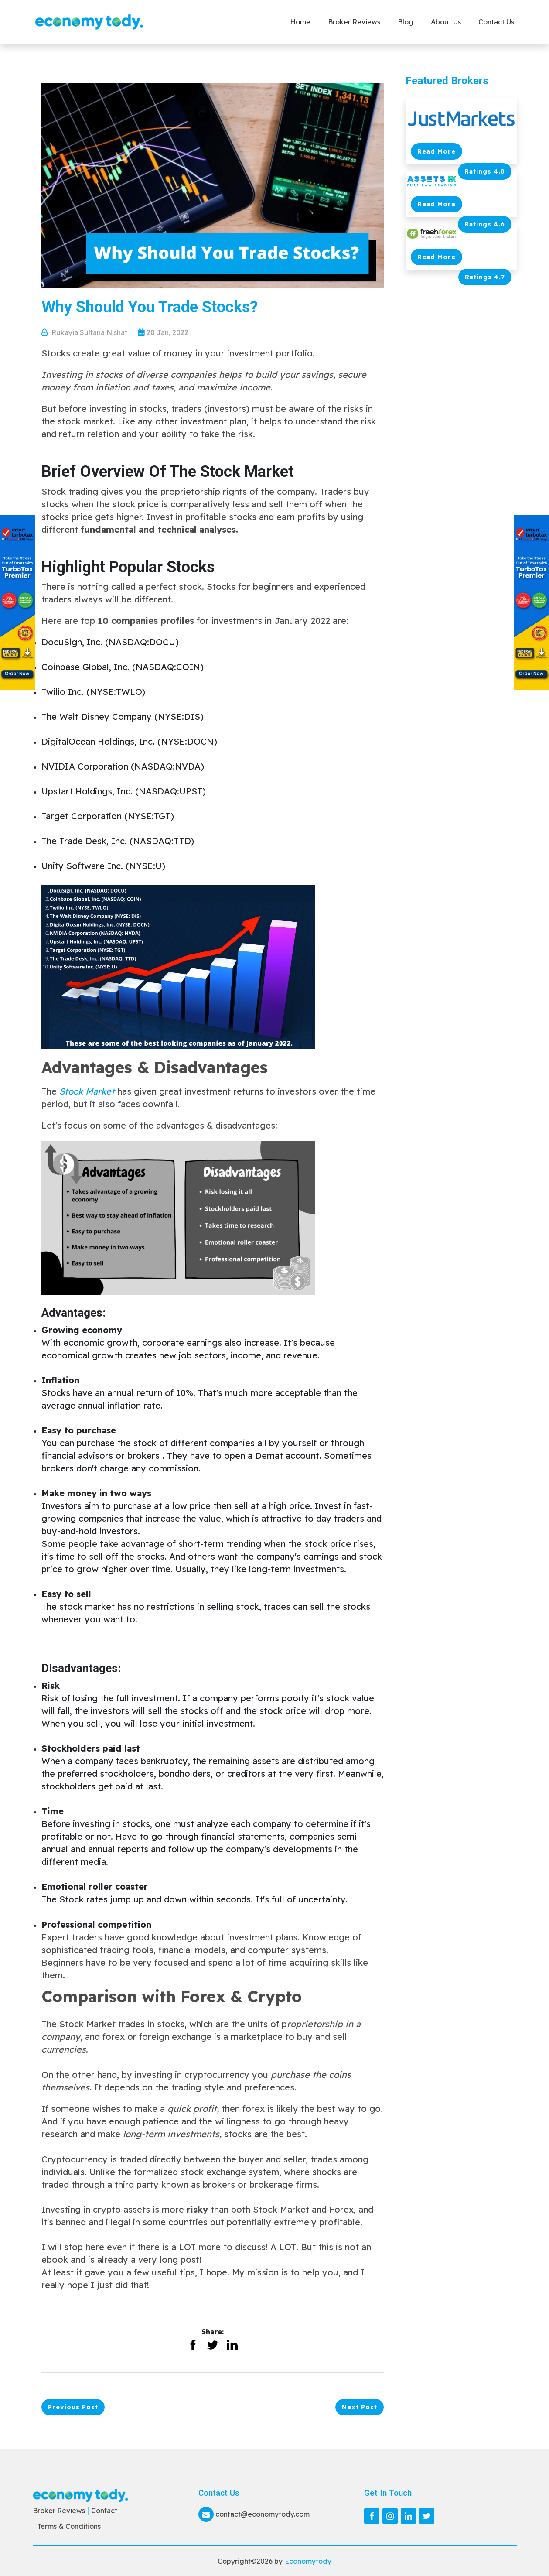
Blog (405, 21)
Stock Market (87, 1091)
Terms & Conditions (69, 2526)
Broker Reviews (354, 21)
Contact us (496, 21)
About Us (446, 21)
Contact (104, 2510)
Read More (436, 151)
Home (300, 21)
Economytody (308, 2561)
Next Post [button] (359, 2407)
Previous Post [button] (73, 2407)
